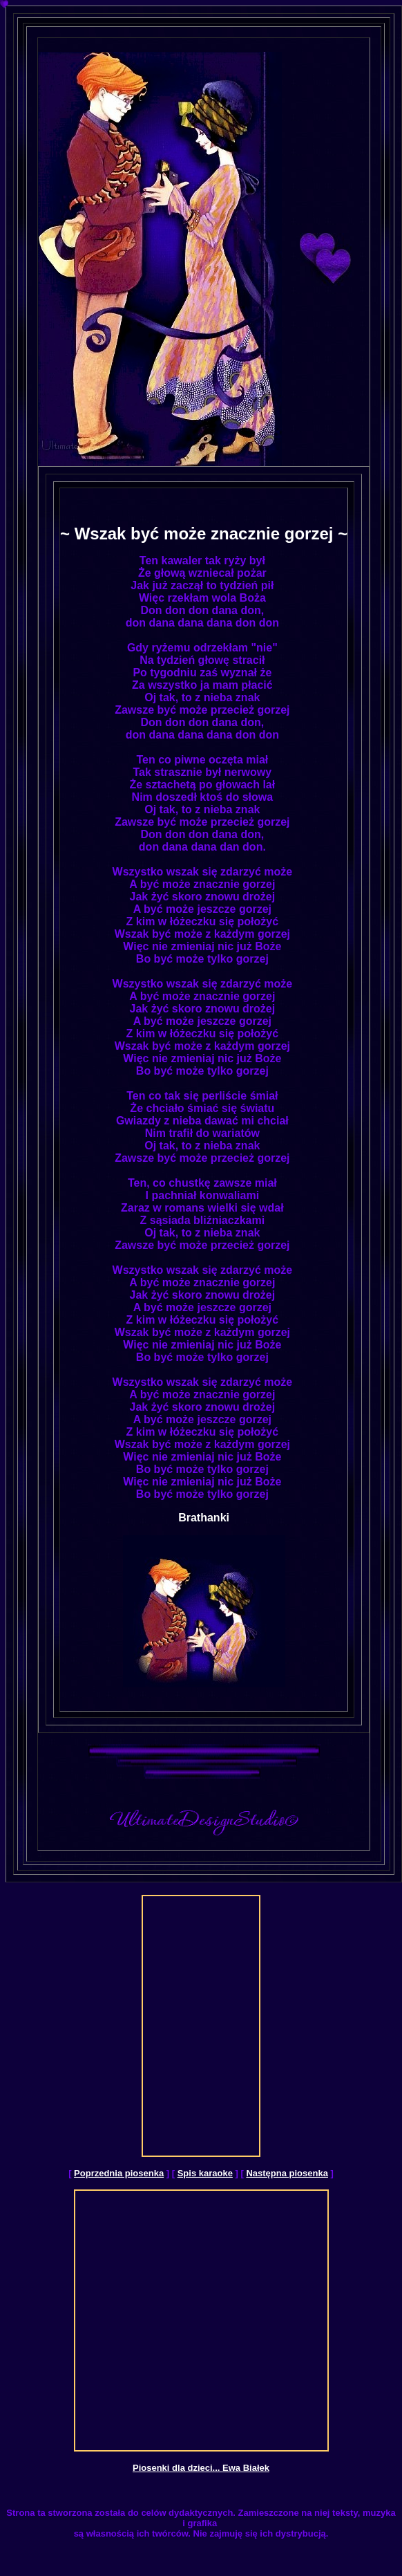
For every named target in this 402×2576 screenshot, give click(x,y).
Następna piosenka (287, 2173)
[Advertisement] (197, 2026)
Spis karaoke (205, 2173)
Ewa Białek (245, 2468)
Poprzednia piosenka (119, 2173)
